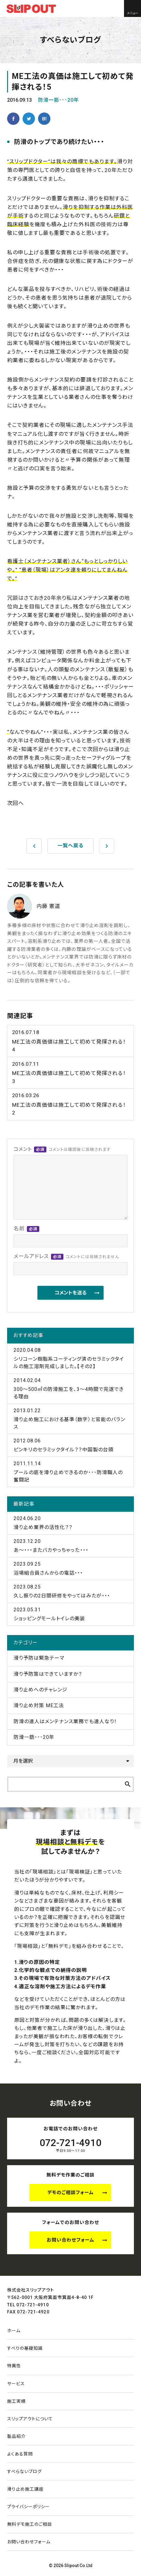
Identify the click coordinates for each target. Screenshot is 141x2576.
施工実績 (16, 2401)
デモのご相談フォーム (70, 2192)
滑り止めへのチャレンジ (41, 1690)
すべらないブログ (24, 2471)
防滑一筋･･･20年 (58, 100)
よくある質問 (20, 2453)
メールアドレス (66, 1256)
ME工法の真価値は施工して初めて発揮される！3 (70, 1072)
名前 (26, 1228)
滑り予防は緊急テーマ (39, 1658)
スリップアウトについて (30, 2418)
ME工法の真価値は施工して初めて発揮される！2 (70, 1104)
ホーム (13, 2330)
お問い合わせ (29, 2541)
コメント (62, 1149)
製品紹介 (16, 2436)
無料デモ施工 (29, 2524)
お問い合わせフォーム (70, 2240)
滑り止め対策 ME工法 (39, 1705)
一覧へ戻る (70, 845)
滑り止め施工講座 (25, 2489)
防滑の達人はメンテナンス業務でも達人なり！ (65, 1721)
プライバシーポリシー (28, 2506)
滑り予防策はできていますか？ (48, 1674)
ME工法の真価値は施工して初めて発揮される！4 (70, 1040)
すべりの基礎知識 (25, 2348)
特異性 (14, 2365)
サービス (16, 2383)
